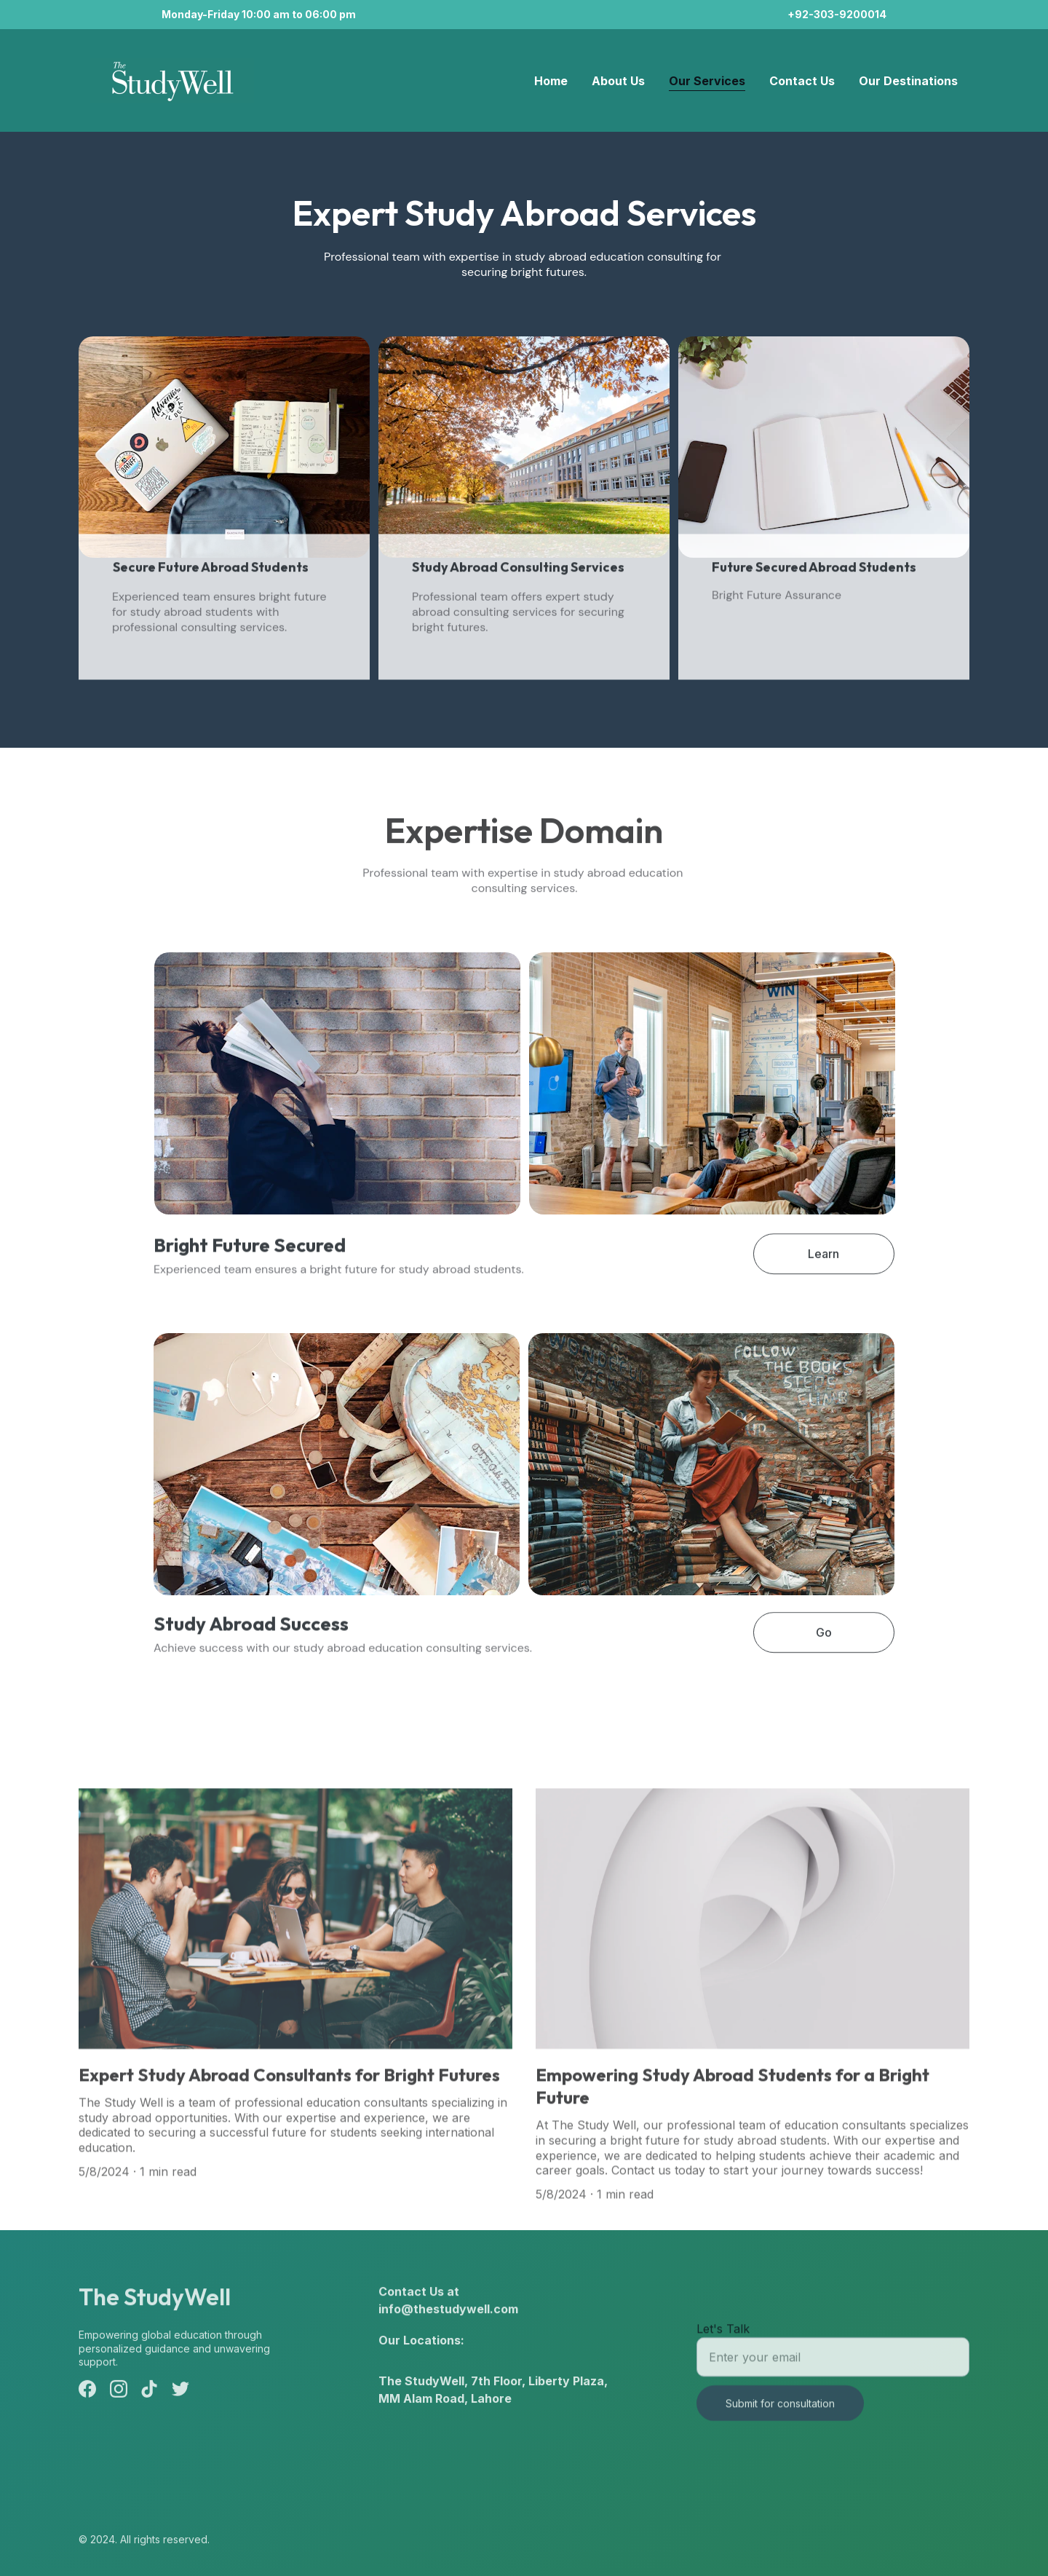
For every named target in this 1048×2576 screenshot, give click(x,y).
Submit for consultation (780, 2417)
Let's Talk (723, 2342)
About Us (618, 81)
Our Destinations (908, 81)
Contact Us (802, 81)
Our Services (707, 81)
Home (551, 81)
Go (824, 1638)
